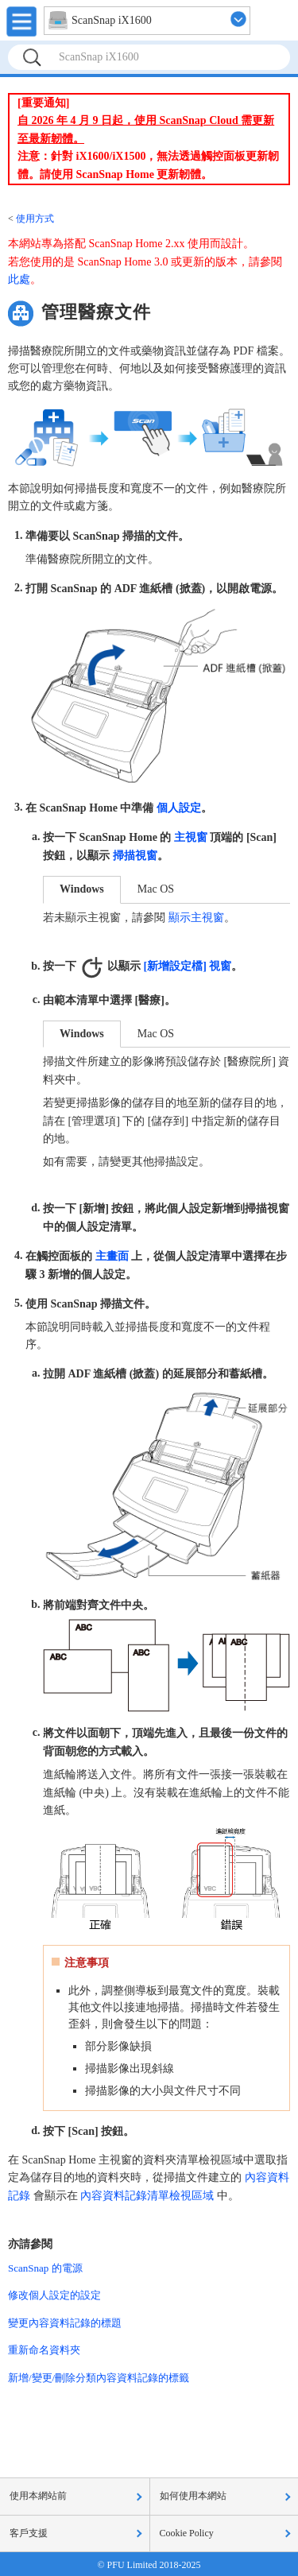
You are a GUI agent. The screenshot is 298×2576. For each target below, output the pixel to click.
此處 (19, 279)
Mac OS (155, 889)
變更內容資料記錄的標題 (65, 2323)
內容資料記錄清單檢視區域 (147, 2196)
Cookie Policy (187, 2533)
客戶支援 (29, 2533)
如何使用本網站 (193, 2495)
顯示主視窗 (196, 918)
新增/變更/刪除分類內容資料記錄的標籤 (98, 2378)
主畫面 (112, 1255)
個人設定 (179, 808)
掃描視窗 (135, 856)
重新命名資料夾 (44, 2350)
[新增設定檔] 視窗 (188, 966)
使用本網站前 (38, 2495)
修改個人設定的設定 (54, 2295)
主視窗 (190, 837)
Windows (82, 889)
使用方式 (35, 218)
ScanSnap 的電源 (45, 2268)
